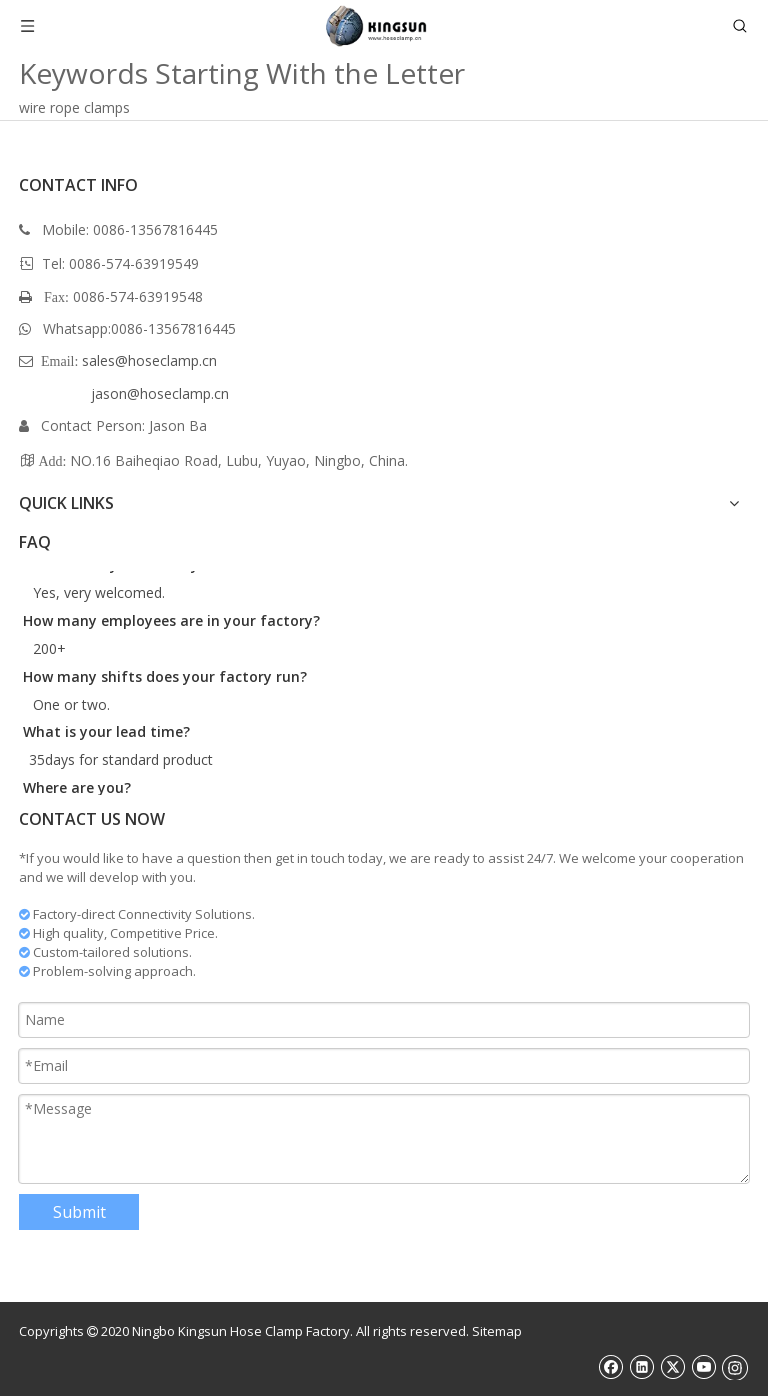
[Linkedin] (641, 1367)
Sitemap (497, 1331)
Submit (79, 1212)
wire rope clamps (74, 107)
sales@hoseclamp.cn (149, 360)
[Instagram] (735, 1367)
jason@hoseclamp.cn (160, 393)
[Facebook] (610, 1367)
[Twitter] (672, 1367)
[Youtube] (703, 1367)
